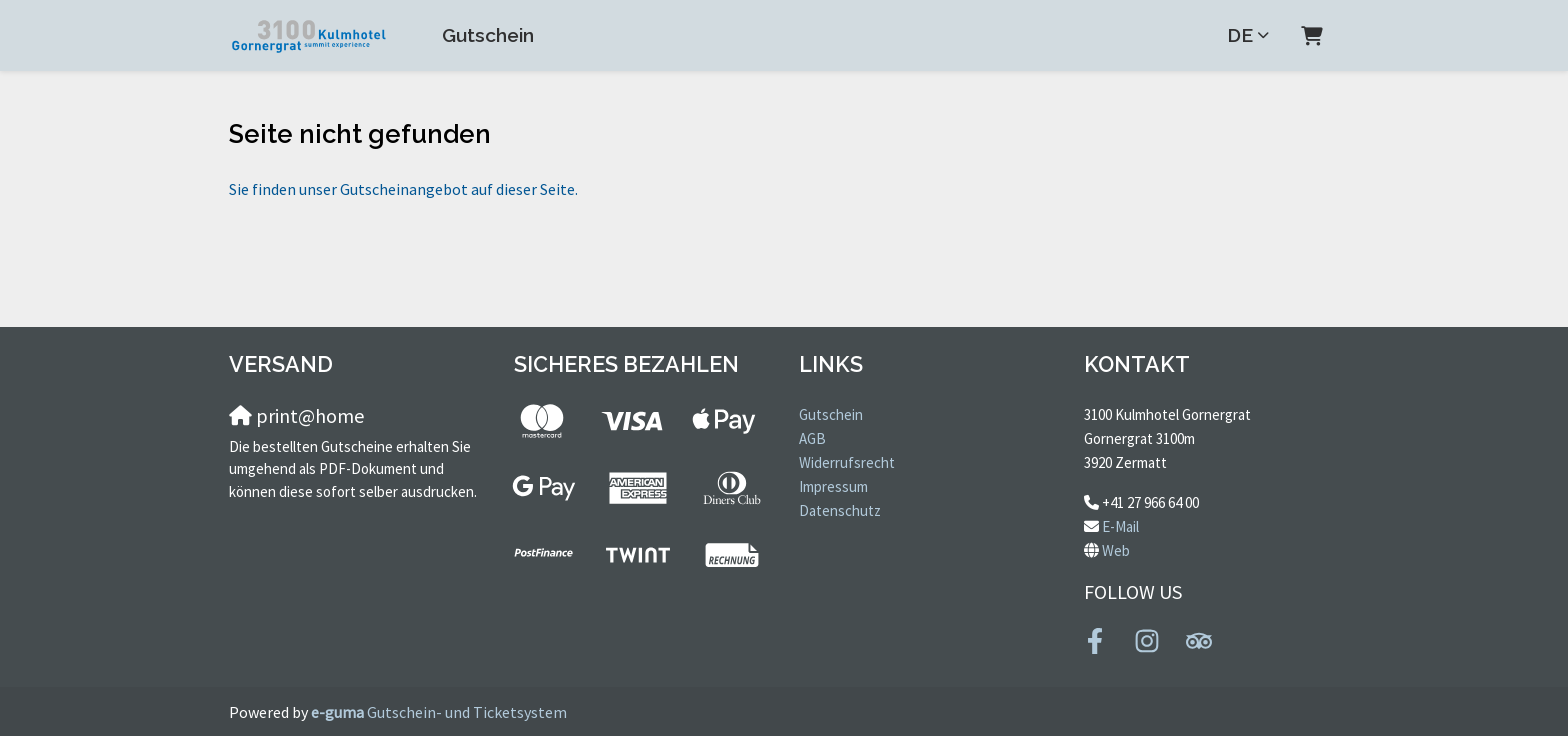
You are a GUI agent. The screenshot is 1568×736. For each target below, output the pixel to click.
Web (1116, 550)
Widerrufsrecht (847, 462)
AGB (812, 438)
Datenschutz (840, 510)
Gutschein (488, 35)
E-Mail (1120, 526)
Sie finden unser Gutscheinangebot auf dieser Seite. (403, 189)
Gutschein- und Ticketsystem (439, 712)
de (1240, 35)
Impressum (833, 486)
